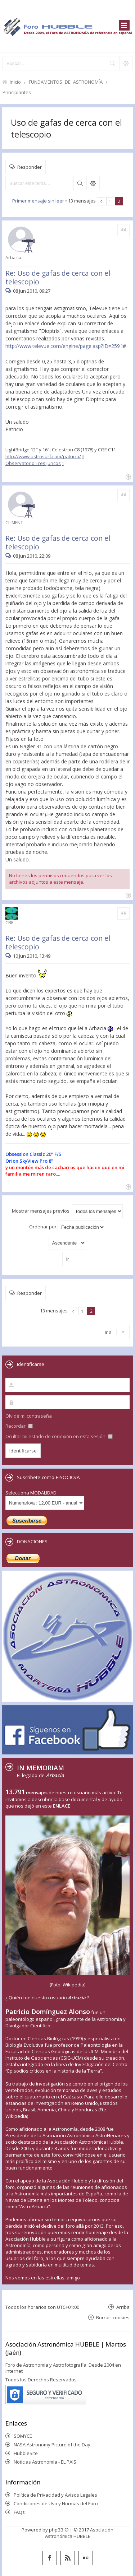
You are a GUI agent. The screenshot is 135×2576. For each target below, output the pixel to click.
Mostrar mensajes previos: (67, 1211)
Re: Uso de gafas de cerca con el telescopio (57, 277)
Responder (29, 166)
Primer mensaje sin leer (38, 200)
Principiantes (17, 92)
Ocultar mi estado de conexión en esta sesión (59, 1436)
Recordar (19, 1426)
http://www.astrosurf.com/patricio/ (43, 456)
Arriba (123, 2307)
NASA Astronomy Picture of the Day (52, 2444)
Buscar (79, 183)
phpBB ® (59, 2529)
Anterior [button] (101, 201)
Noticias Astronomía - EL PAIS (45, 2462)
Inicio (15, 81)
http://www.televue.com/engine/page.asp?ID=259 (62, 346)
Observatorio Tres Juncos (33, 463)
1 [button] (110, 201)
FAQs (19, 2512)
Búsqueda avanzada (92, 183)
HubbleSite (26, 2453)
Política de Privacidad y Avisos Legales (55, 2495)
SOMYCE (23, 2436)
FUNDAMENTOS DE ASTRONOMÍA (66, 81)
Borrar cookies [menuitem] (113, 2317)
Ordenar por (67, 1227)
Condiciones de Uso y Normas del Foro (56, 2503)
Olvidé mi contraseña (28, 1416)
